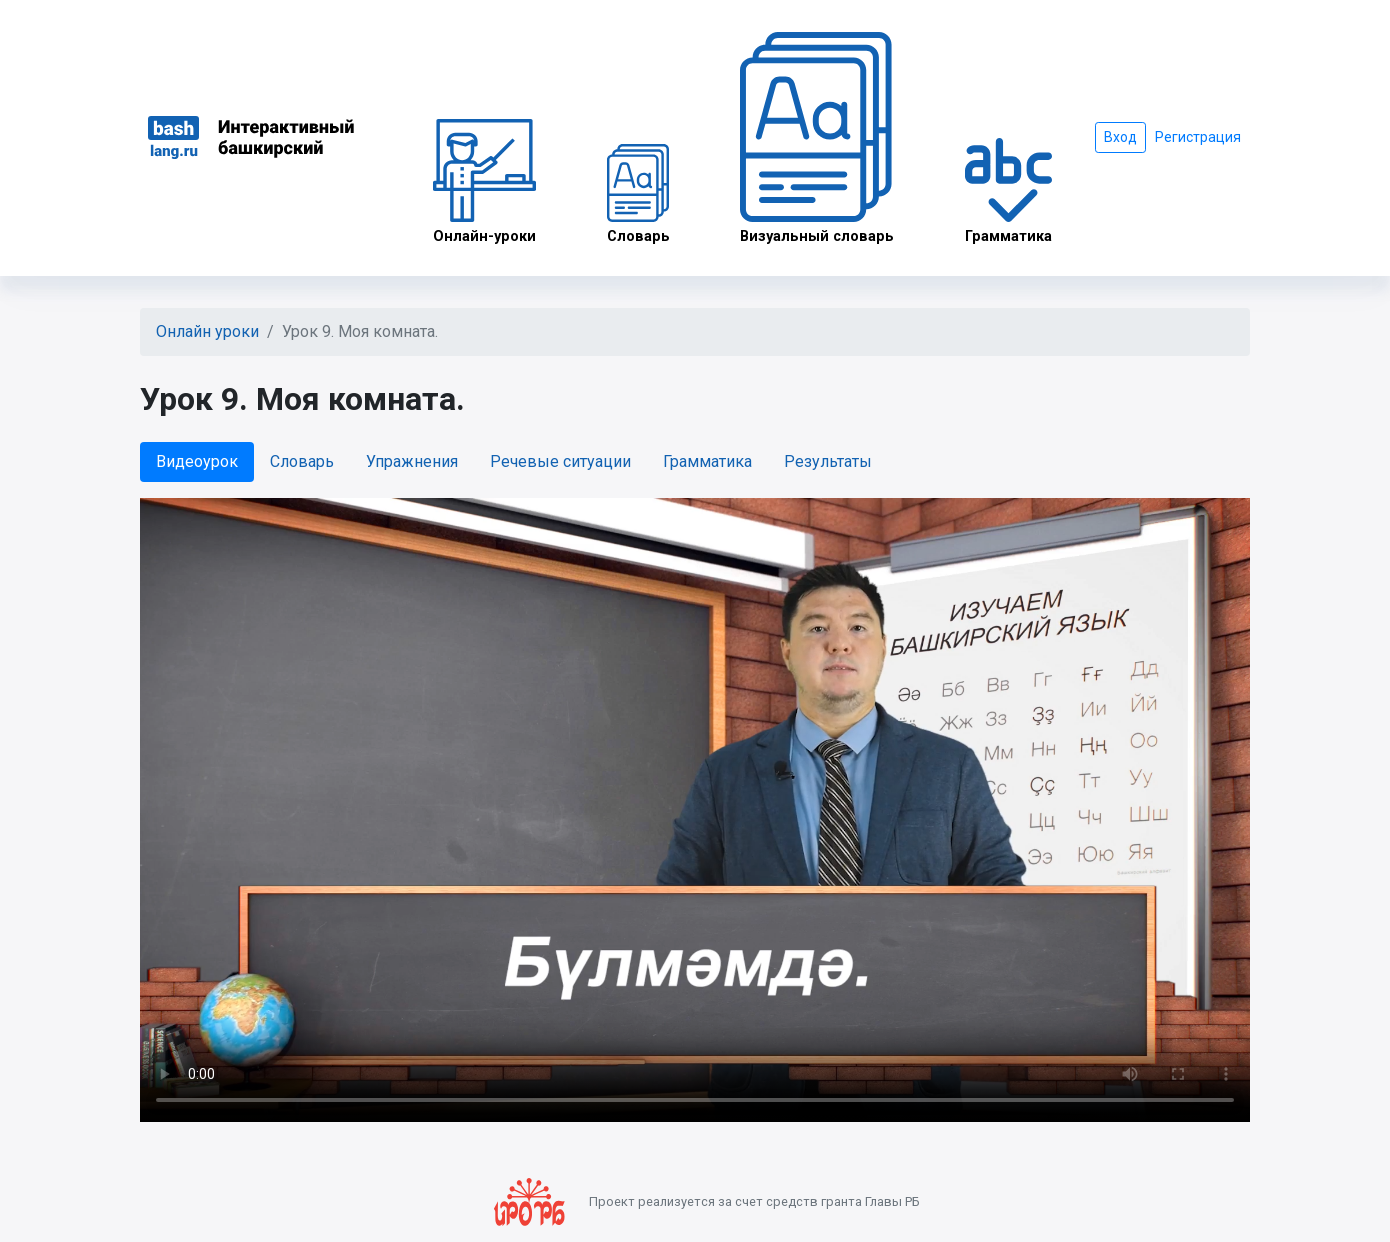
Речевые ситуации (560, 461)
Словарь (638, 194)
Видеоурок (197, 461)
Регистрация (1198, 137)
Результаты (828, 461)
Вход (1120, 137)
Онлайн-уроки (484, 182)
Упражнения (412, 461)
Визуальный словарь (817, 138)
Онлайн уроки (207, 331)
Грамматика (1008, 191)
